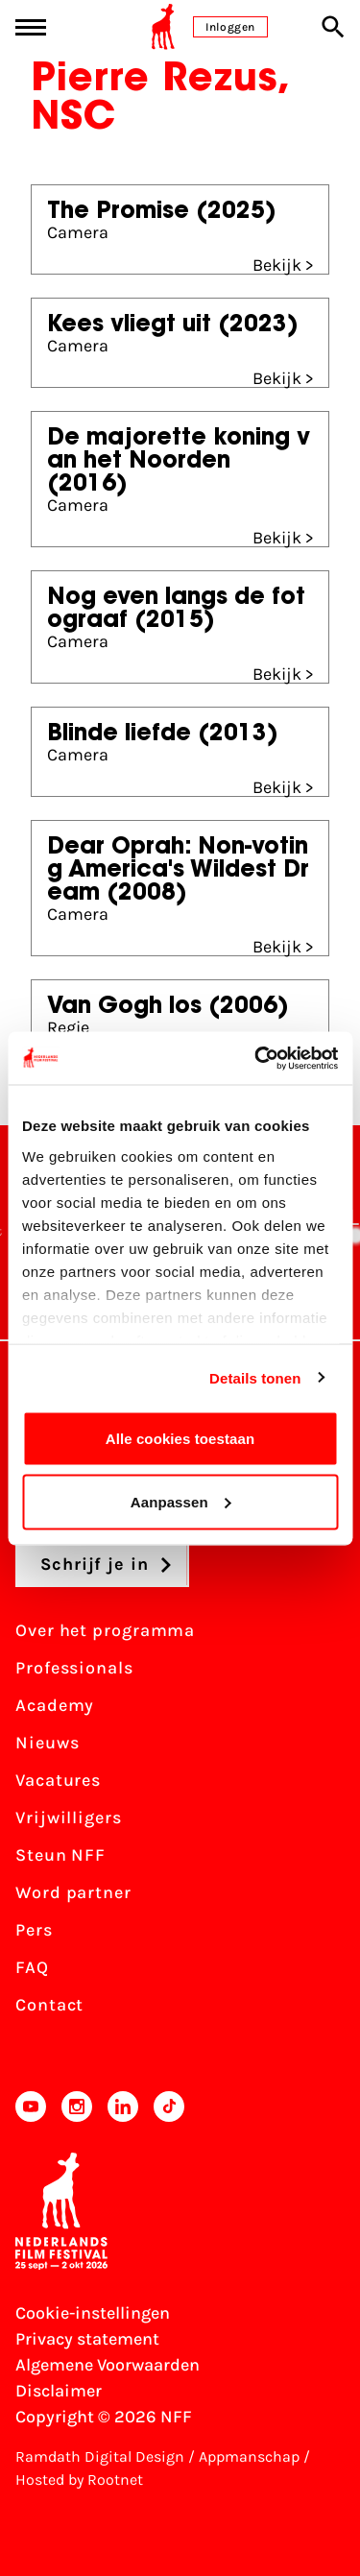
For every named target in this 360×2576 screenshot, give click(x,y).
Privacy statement (87, 2338)
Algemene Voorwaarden (107, 2364)
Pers (34, 1929)
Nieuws (47, 1742)
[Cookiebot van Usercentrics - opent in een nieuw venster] (256, 1058)
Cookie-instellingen (92, 2312)
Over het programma (105, 1630)
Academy (54, 1705)
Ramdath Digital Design (99, 2456)
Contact (49, 2004)
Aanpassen (181, 1501)
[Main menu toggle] (30, 27)
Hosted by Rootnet (79, 2479)
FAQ (32, 1967)
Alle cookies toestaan (180, 1439)
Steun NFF (60, 1855)
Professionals (74, 1667)
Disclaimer (58, 2390)
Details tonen (254, 1377)
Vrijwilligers (68, 1817)
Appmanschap (249, 2456)
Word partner (73, 1892)
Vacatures (58, 1780)
